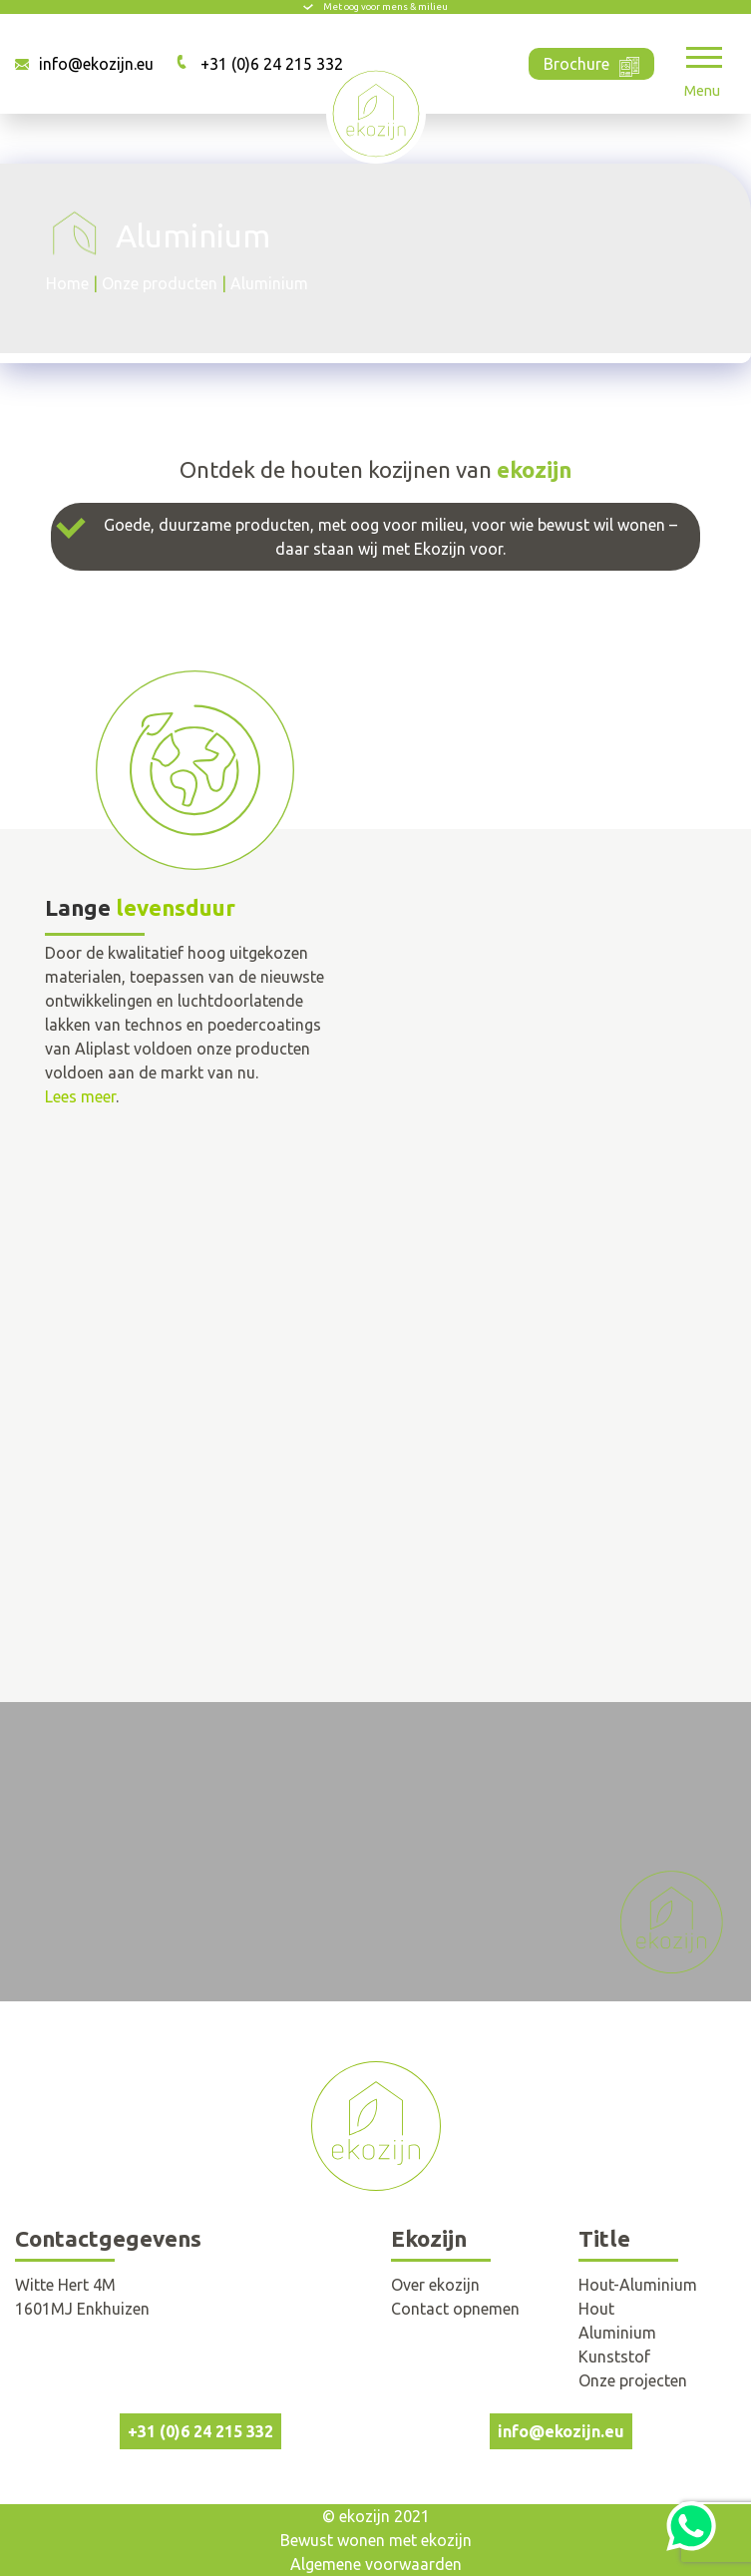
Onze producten (159, 283)
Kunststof (614, 2356)
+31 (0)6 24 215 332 (271, 64)
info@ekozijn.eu (96, 64)
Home (67, 283)
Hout (596, 2309)
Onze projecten (632, 2380)
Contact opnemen (455, 2309)
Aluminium (617, 2333)
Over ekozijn (435, 2285)
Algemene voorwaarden (376, 2564)
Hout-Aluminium (637, 2285)
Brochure (591, 62)
